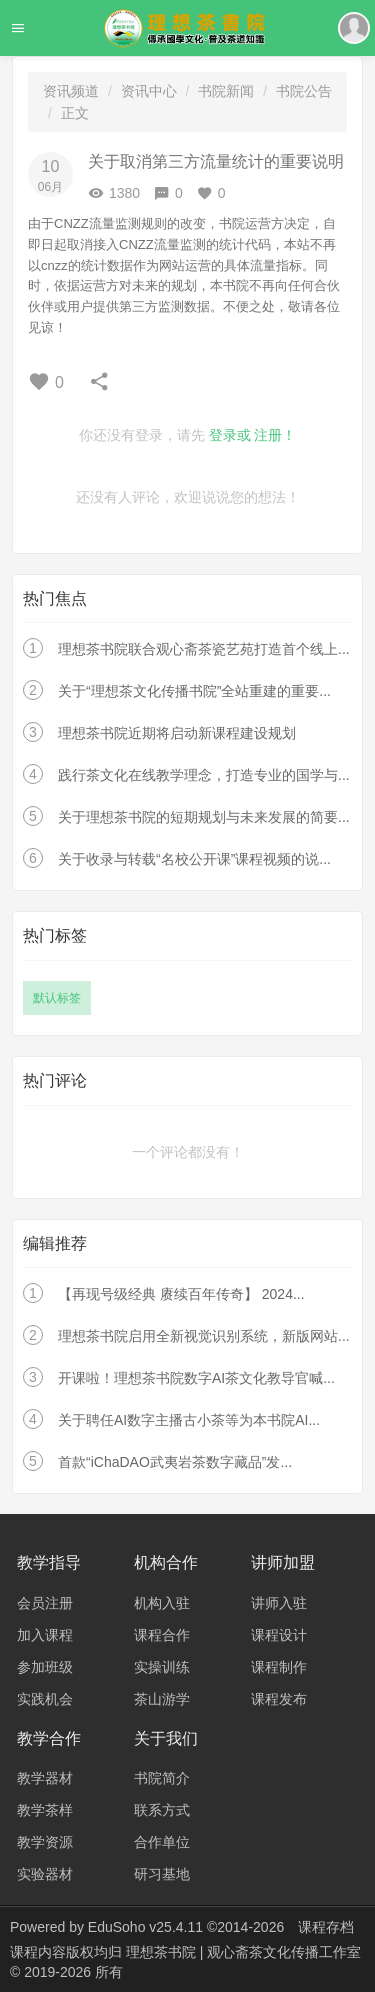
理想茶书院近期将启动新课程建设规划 (177, 733)
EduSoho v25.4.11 (145, 1927)
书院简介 (162, 1778)
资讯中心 (149, 91)
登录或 (230, 435)
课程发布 (279, 1699)
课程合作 (162, 1635)
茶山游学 (162, 1699)
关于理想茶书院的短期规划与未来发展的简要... (204, 817)
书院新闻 (226, 91)
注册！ (275, 435)
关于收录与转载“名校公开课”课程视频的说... (194, 859)
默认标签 (57, 998)
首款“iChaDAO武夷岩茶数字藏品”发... (175, 1462)
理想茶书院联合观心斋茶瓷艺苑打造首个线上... (204, 649)
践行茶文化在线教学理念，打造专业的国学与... (204, 775)
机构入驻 (162, 1603)
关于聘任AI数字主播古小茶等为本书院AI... (189, 1420)
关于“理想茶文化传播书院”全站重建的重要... (194, 691)
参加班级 (45, 1667)
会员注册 (45, 1603)
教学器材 (45, 1778)
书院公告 (304, 91)
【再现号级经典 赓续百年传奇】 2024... (181, 1294)
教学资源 (45, 1842)
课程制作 (279, 1667)
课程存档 (326, 1927)
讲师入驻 (279, 1603)
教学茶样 (45, 1810)
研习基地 (162, 1874)
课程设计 (279, 1635)
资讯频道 (71, 91)
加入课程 (45, 1635)
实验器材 (45, 1874)
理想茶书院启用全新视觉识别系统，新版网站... (204, 1336)
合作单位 (162, 1842)
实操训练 (162, 1667)
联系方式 (162, 1810)
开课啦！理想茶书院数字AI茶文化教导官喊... (196, 1378)
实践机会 (45, 1699)
